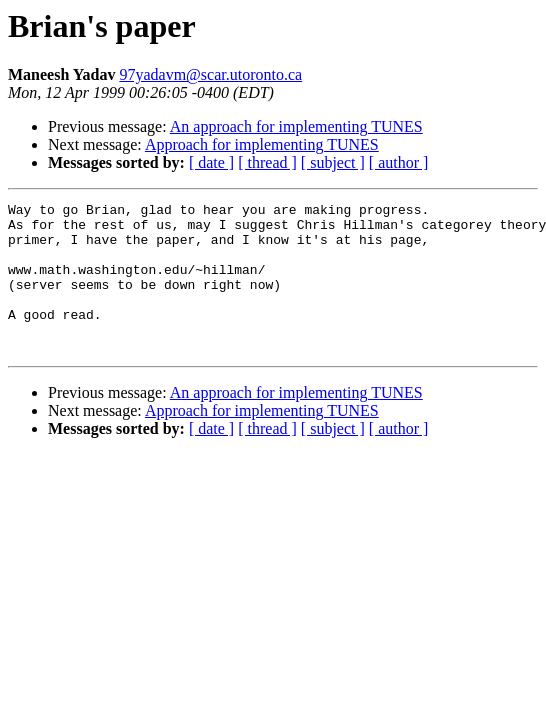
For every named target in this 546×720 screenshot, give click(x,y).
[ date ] (211, 162)
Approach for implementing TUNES (262, 144)
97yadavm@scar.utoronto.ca (210, 74)
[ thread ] (267, 162)
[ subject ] (333, 162)
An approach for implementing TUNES (296, 126)
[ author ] (399, 162)
